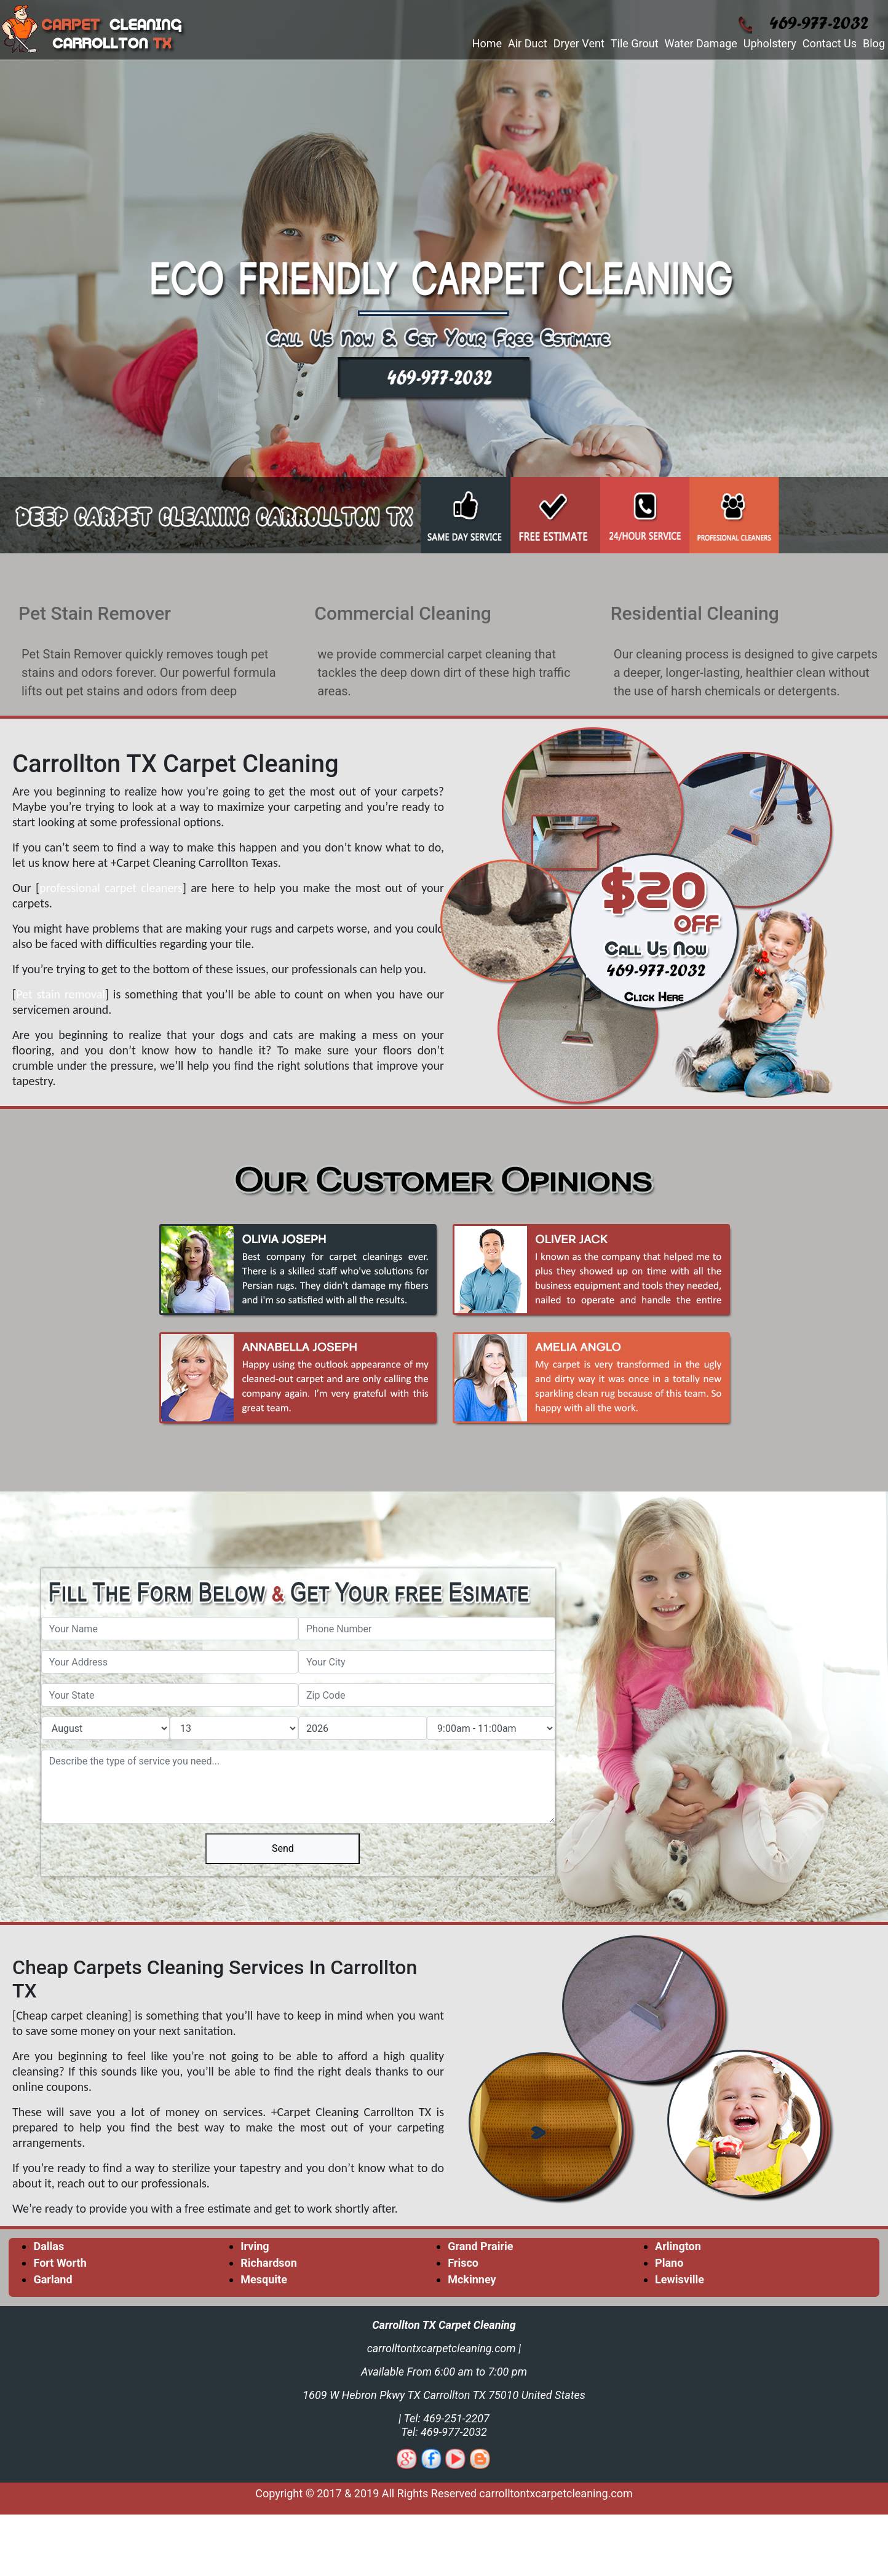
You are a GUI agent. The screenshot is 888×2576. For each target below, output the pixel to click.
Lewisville (679, 2279)
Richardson (268, 2262)
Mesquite (263, 2279)
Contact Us (830, 43)
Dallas (48, 2246)
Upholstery (769, 43)
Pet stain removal (60, 994)
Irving (254, 2246)
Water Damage (701, 43)
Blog (874, 43)
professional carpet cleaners (111, 887)
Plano (669, 2262)
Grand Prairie (480, 2246)
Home (487, 43)
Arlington (678, 2246)
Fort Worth (59, 2262)
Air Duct (527, 43)
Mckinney (472, 2279)
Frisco (463, 2262)
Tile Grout (635, 43)
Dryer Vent (579, 43)
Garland (52, 2279)
